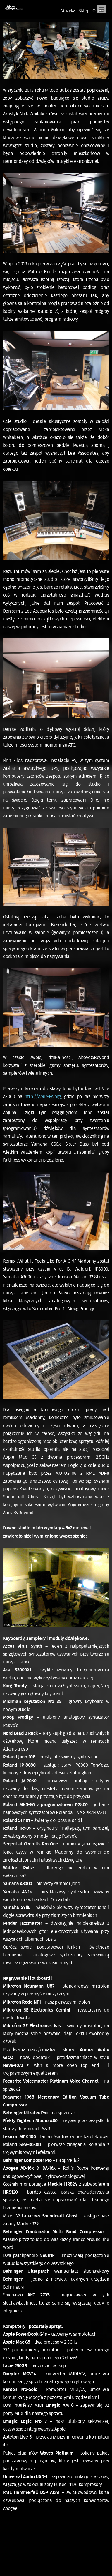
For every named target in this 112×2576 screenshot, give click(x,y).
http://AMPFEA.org (43, 1096)
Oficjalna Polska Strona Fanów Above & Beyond (14, 7)
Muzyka (68, 11)
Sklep (83, 11)
